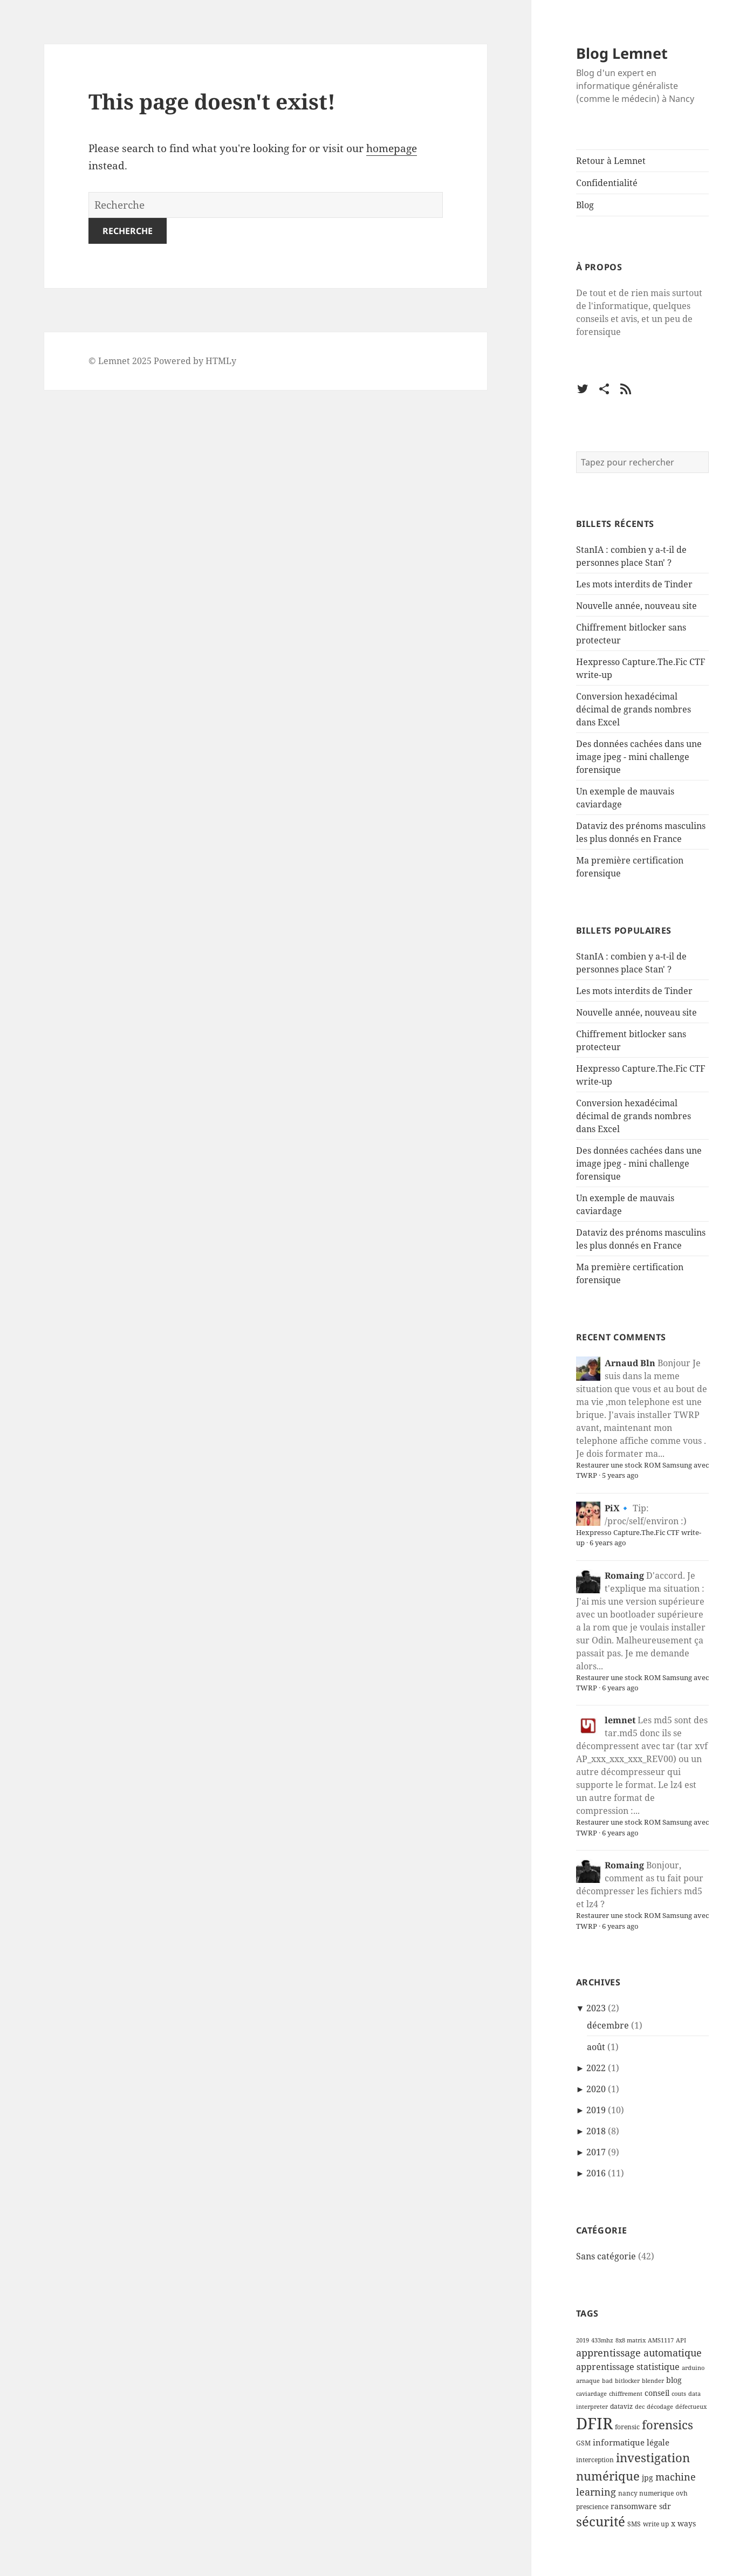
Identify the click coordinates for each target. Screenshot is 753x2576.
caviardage (591, 2393)
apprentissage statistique (628, 2366)
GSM (583, 2443)
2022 (596, 2068)
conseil (657, 2393)
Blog (585, 205)
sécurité (600, 2521)
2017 (596, 2152)
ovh (682, 2493)
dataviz (621, 2406)
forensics (667, 2424)
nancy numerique (646, 2493)
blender (653, 2381)
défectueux (691, 2406)
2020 (596, 2089)
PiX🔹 (618, 1508)
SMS (634, 2524)
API (681, 2340)
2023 (596, 2008)
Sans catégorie (606, 2256)
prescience (592, 2506)
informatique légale (631, 2442)
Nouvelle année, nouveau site (636, 606)
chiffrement (625, 2393)
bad (607, 2381)
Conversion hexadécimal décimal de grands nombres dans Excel (633, 709)
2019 (596, 2110)
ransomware (634, 2506)
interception (595, 2459)
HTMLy (221, 361)
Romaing (624, 1575)
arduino (693, 2368)
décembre (608, 2025)
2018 (596, 2131)
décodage (660, 2406)
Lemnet (114, 361)
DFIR (594, 2423)
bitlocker (627, 2381)
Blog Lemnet (622, 53)
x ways (683, 2524)
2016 (596, 2173)
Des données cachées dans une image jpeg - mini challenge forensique (639, 757)
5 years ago (620, 1475)
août (596, 2047)
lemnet (620, 1720)
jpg (647, 2478)
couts (679, 2393)
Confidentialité (607, 183)
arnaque (588, 2381)
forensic (627, 2426)
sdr (665, 2506)
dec (640, 2406)
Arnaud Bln (630, 1363)
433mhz (602, 2340)
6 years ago (608, 1542)
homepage (391, 148)
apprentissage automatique (639, 2352)
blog (674, 2380)
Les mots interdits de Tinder (634, 584)
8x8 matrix (630, 2340)
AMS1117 (661, 2340)
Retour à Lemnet (611, 161)
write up (656, 2524)
